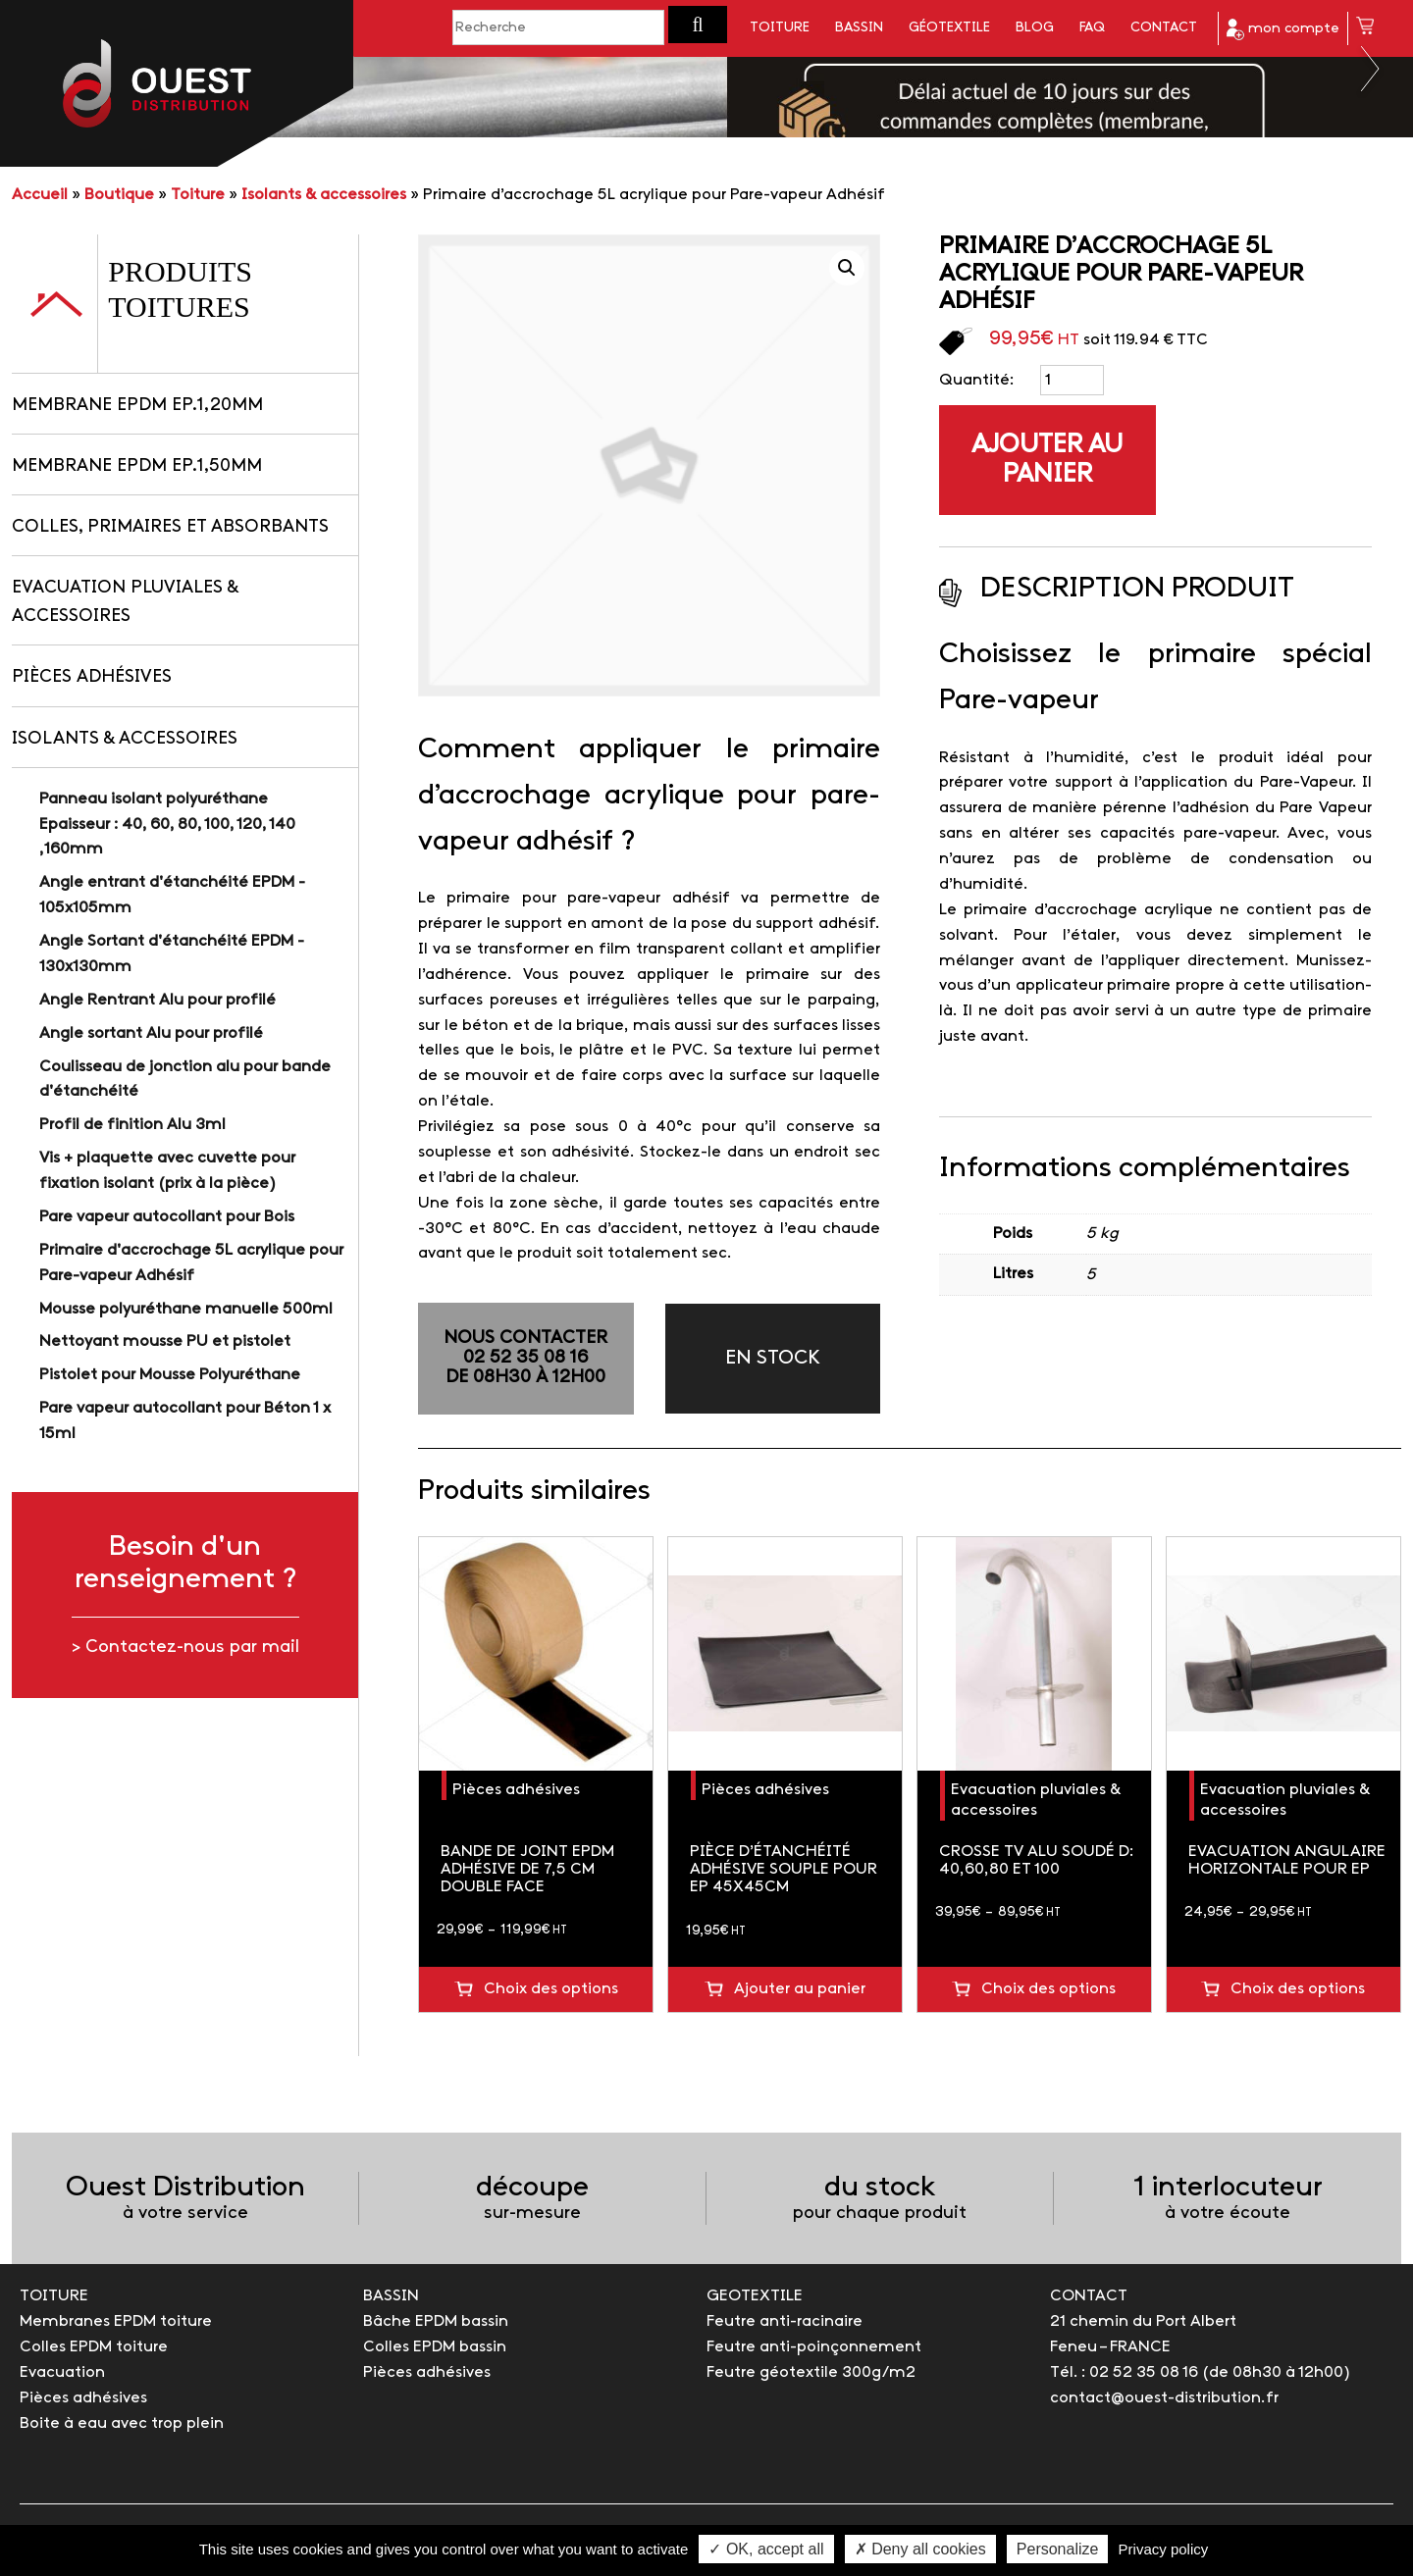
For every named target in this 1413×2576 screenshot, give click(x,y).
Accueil (40, 194)
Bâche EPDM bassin (435, 2321)
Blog (1035, 28)
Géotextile (949, 28)
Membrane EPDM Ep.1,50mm (137, 466)
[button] (697, 24)
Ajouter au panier (1047, 460)
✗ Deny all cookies (920, 2549)
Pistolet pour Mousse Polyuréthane (169, 1374)
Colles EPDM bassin (434, 2347)
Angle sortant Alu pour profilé (151, 1033)
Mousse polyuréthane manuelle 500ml (186, 1309)
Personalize (1058, 2549)
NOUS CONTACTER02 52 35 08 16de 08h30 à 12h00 (525, 1358)
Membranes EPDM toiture (116, 2321)
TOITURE (54, 2296)
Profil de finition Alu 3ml (132, 1124)
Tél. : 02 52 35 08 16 (1124, 2372)
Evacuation (62, 2372)
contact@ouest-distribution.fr (1164, 2398)
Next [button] (1371, 68)
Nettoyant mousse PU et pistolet (164, 1341)
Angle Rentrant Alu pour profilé (157, 1000)
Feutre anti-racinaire (784, 2321)
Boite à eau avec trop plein (122, 2423)
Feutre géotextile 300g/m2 (811, 2372)
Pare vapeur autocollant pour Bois (166, 1217)
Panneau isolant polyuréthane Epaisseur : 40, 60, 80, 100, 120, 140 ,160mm (167, 824)
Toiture (780, 28)
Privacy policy (1164, 2549)
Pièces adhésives (92, 677)
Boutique (119, 194)
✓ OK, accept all (765, 2549)
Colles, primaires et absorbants (170, 527)
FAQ (1092, 28)
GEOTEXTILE (754, 2296)
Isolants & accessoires (323, 194)
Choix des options (551, 1989)
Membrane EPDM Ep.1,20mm (137, 405)
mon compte (1283, 29)
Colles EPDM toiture (94, 2347)
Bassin (859, 28)
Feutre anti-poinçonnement (813, 2347)
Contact (1163, 28)
